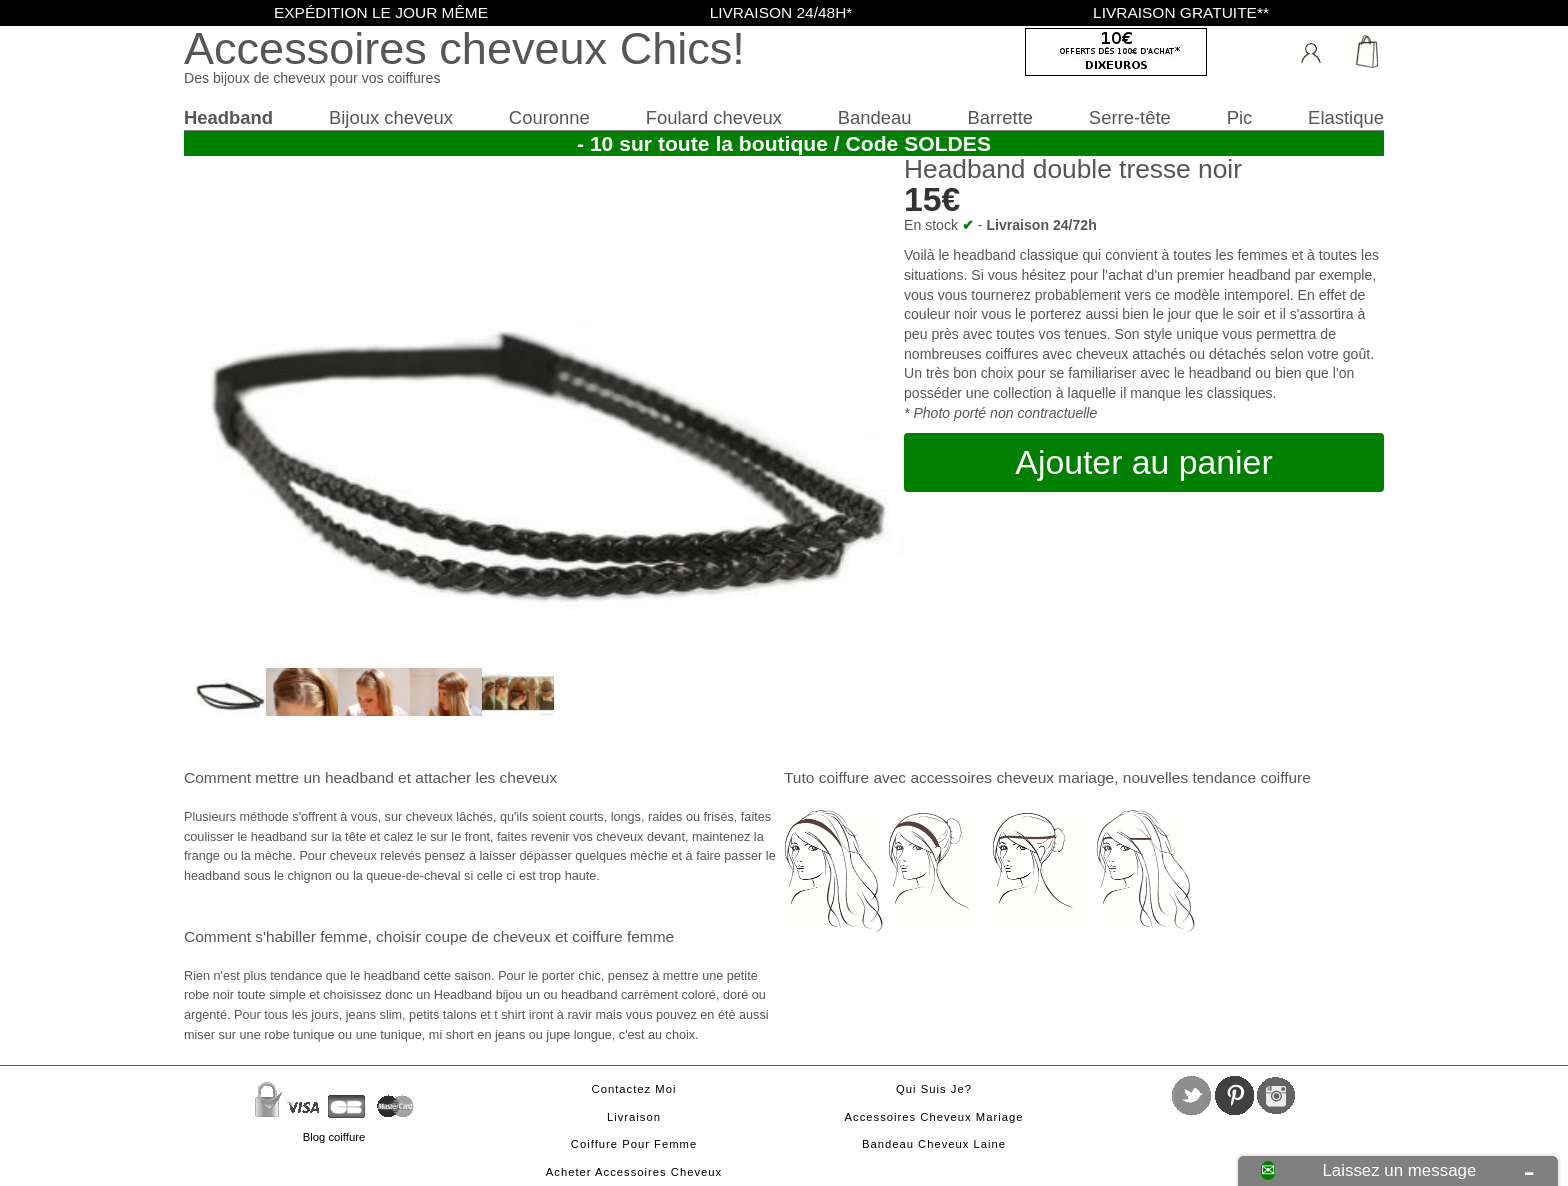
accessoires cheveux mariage (1012, 777)
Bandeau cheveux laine (934, 1144)
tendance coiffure (1251, 777)
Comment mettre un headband (289, 777)
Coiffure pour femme (634, 1144)
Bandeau (875, 117)
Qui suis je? (934, 1089)
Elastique (1346, 117)
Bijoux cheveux (391, 117)
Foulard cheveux (714, 117)
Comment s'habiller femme (275, 936)
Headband (228, 117)
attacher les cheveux (486, 777)
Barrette (1000, 117)
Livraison (634, 1117)
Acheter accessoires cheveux (634, 1172)
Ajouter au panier (1143, 462)
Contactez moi (634, 1089)
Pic (1240, 117)
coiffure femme (623, 936)
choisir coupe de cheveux (463, 936)
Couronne (549, 117)
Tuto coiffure (826, 777)
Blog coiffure (334, 1137)
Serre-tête (1130, 117)
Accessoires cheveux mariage (934, 1117)
